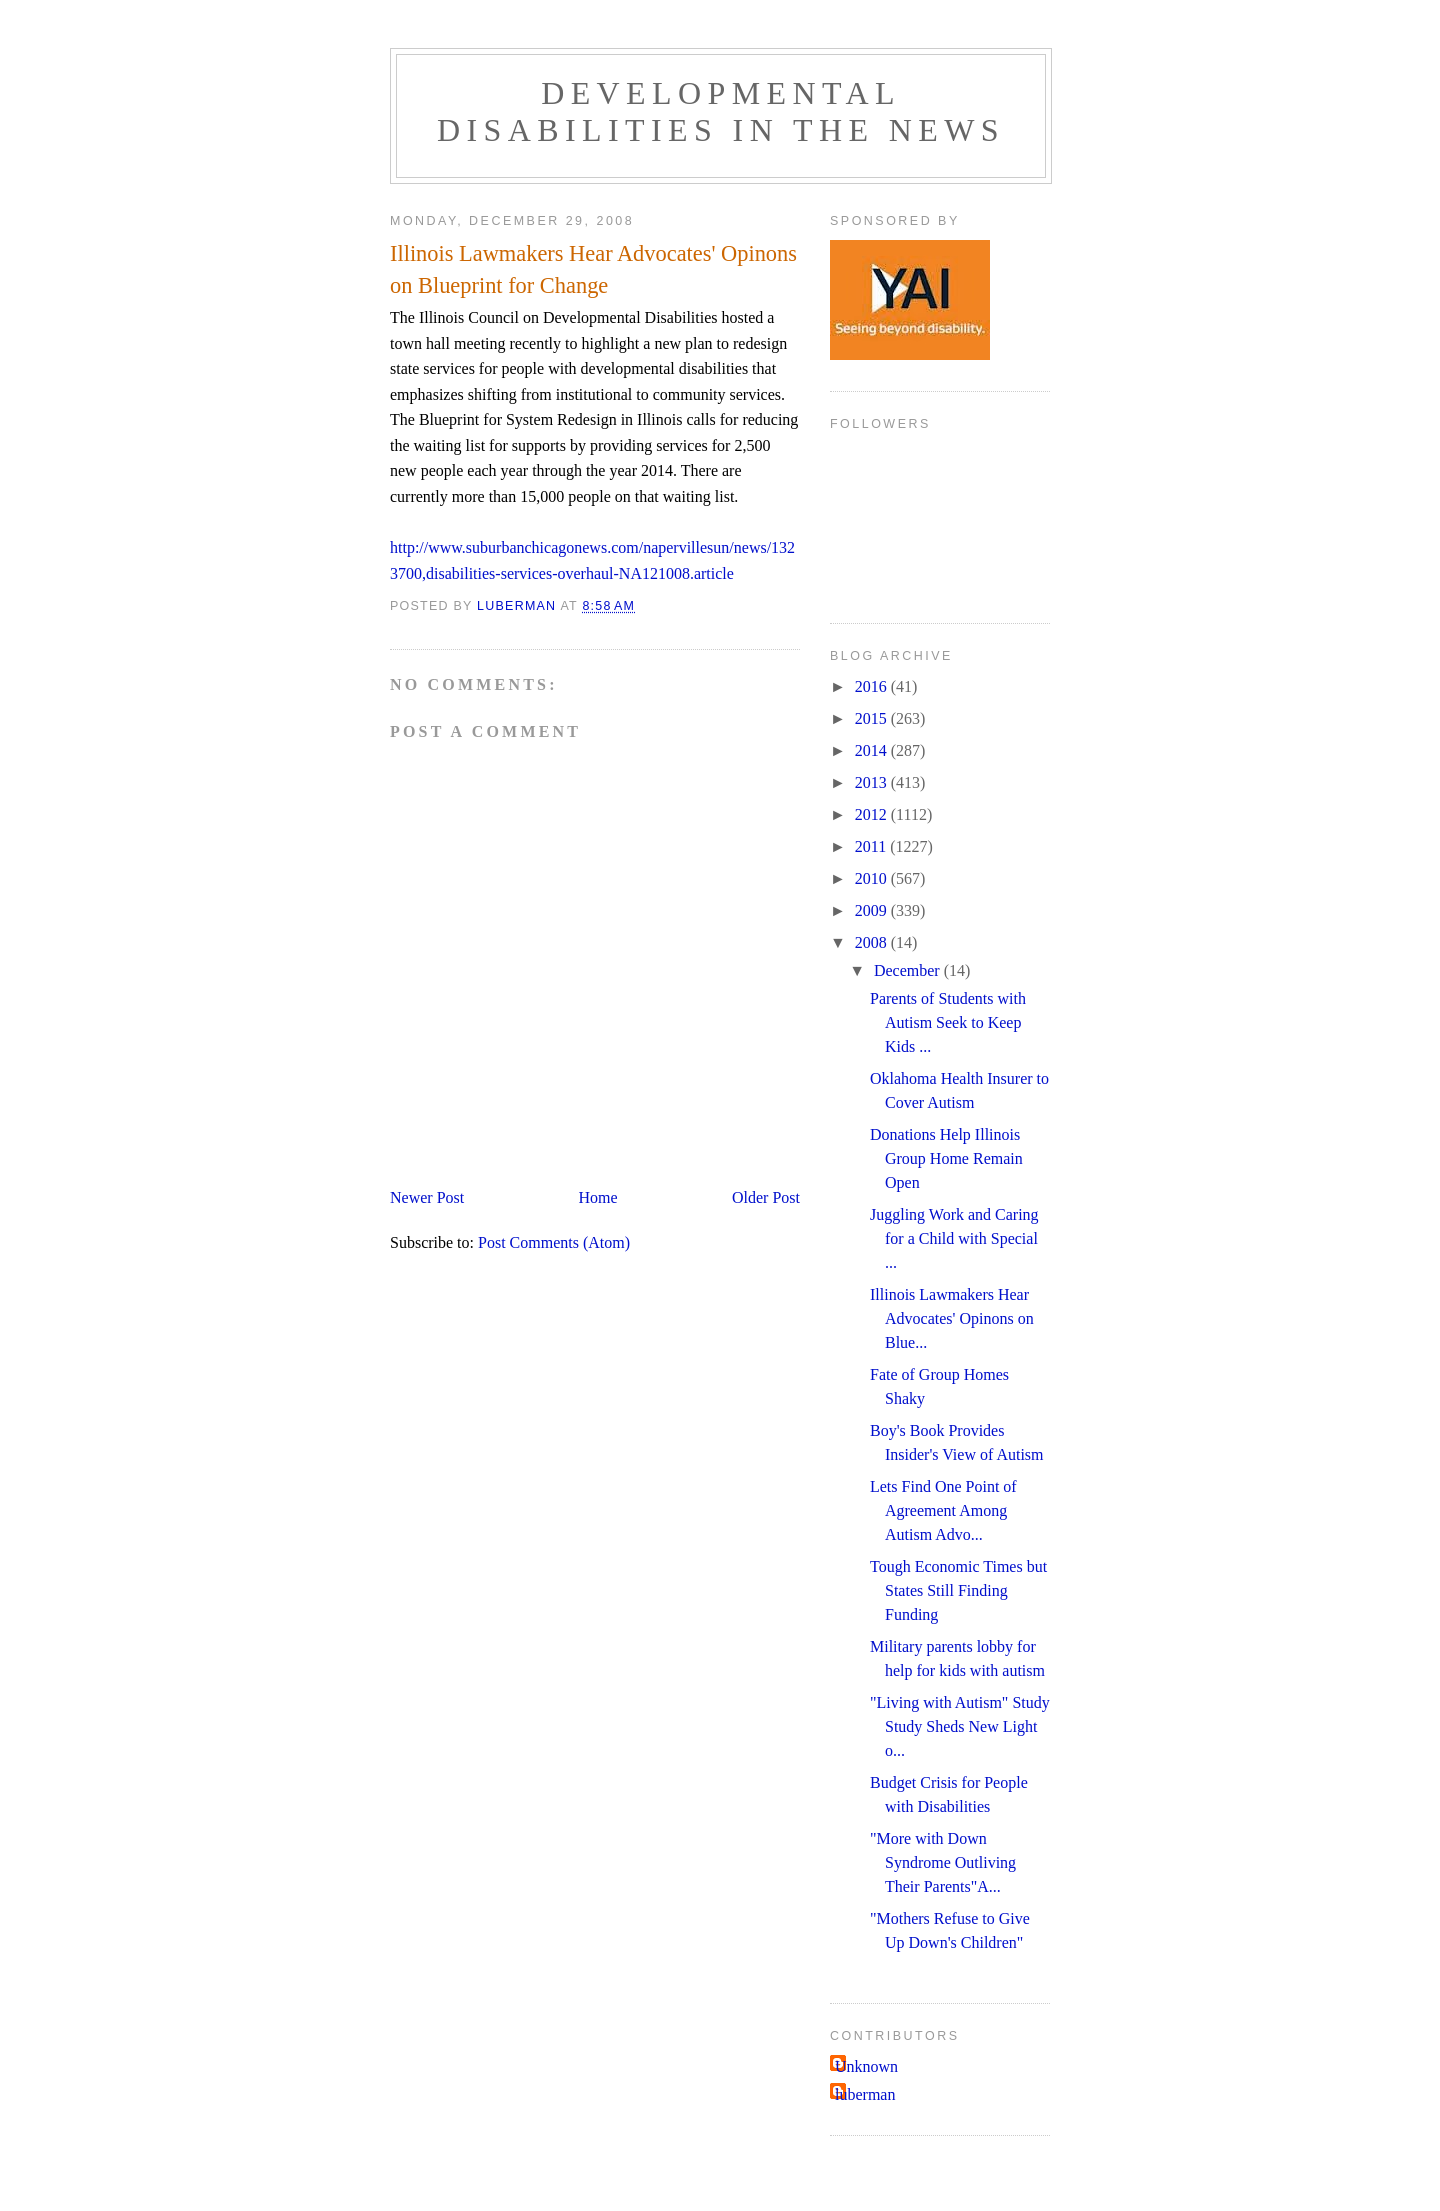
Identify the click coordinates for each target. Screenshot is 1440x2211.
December (909, 970)
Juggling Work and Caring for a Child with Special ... (954, 1238)
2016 (873, 686)
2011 (872, 846)
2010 (873, 878)
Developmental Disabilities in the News (721, 111)
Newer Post (427, 1197)
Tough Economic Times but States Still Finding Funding (958, 1590)
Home (598, 1197)
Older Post (766, 1197)
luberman (865, 2094)
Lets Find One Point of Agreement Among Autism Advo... (943, 1510)
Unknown (866, 2066)
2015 (873, 718)
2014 (873, 750)
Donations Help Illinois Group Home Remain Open (946, 1158)
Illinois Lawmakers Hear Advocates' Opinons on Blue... (952, 1318)
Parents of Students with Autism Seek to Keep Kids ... (948, 1022)
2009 (873, 910)
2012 (873, 814)
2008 (873, 942)
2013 (873, 782)
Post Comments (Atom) (554, 1242)
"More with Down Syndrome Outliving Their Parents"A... (943, 1862)
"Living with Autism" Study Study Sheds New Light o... (960, 1726)
